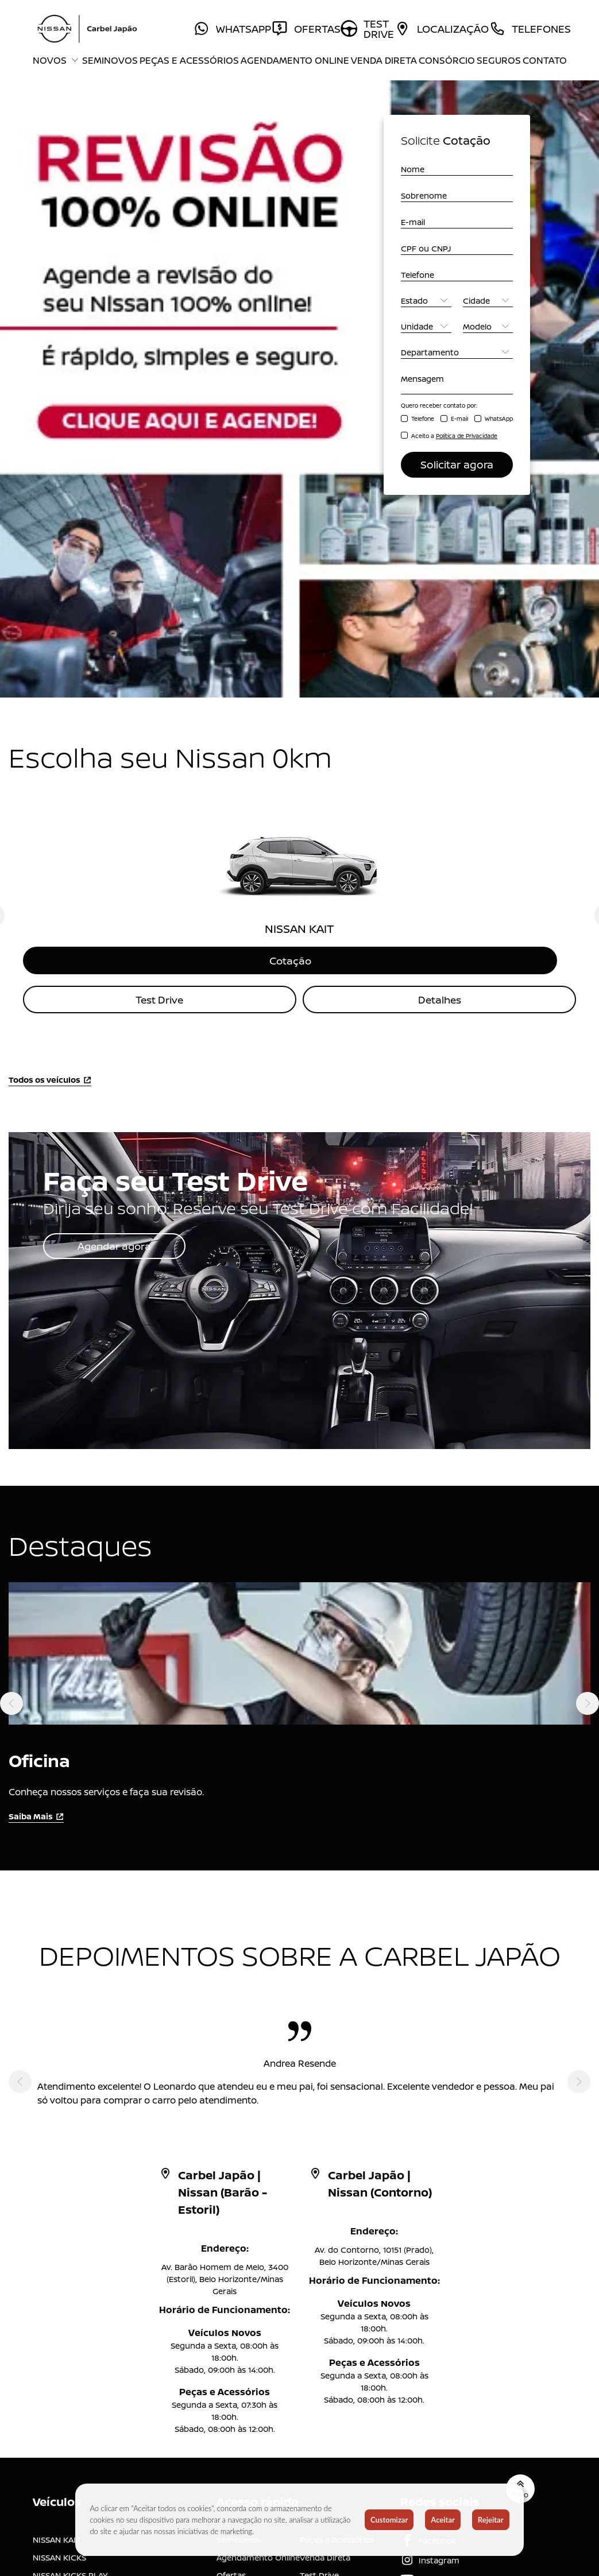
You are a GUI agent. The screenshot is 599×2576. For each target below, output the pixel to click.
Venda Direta (384, 60)
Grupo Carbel (326, 2296)
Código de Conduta (255, 2361)
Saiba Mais (36, 1449)
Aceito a (454, 436)
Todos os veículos (50, 711)
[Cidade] (488, 300)
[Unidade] (426, 326)
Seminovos (110, 60)
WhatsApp (499, 419)
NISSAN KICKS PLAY (70, 2207)
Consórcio (447, 60)
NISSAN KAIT (57, 2171)
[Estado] (426, 300)
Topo (516, 2121)
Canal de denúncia (336, 2313)
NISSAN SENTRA (63, 2242)
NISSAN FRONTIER (67, 2260)
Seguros (499, 60)
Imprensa (318, 2278)
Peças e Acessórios (189, 60)
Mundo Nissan (244, 2260)
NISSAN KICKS (59, 2189)
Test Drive (159, 631)
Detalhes (439, 631)
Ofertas (231, 2207)
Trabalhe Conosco (252, 2313)
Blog (225, 2278)
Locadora (235, 2242)
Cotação (300, 591)
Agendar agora (116, 878)
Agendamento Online (295, 60)
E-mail (459, 419)
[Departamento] (457, 352)
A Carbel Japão (329, 2242)
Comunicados (244, 2296)
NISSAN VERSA (60, 2224)
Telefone (422, 419)
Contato (545, 60)
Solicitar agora (456, 464)
